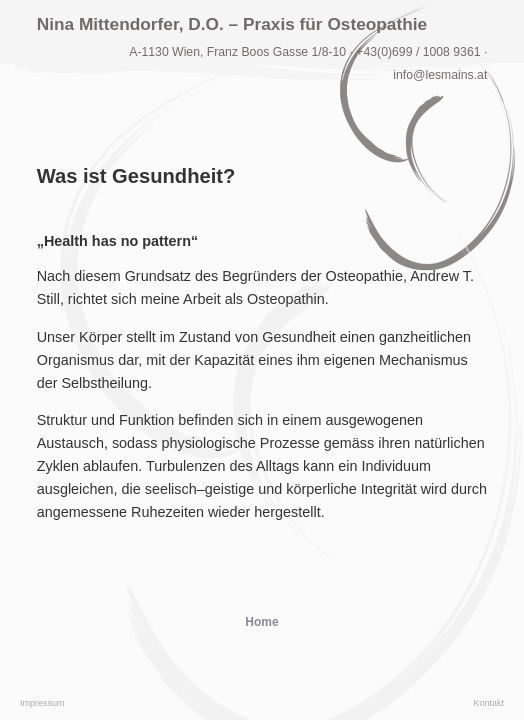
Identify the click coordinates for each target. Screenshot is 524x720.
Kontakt (488, 703)
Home (261, 622)
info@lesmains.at (440, 75)
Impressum (42, 703)
